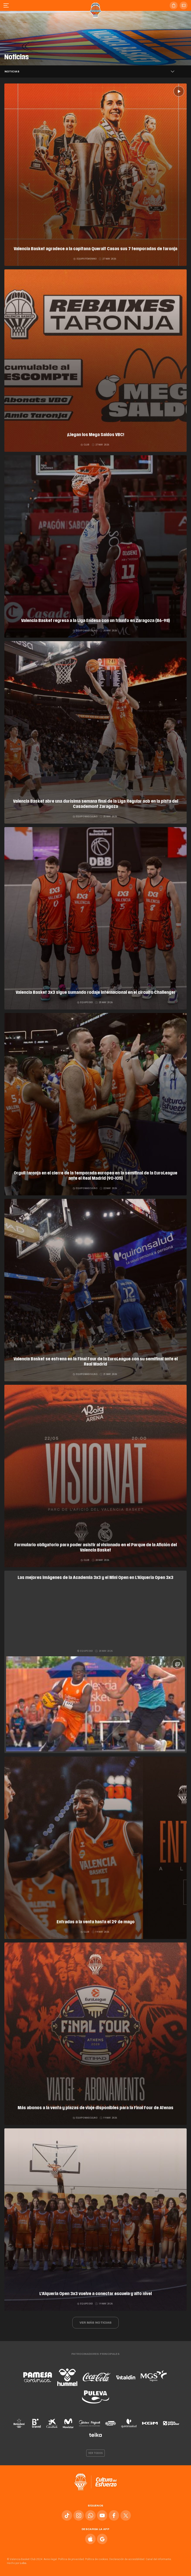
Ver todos (95, 2453)
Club (85, 444)
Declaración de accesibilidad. (127, 2559)
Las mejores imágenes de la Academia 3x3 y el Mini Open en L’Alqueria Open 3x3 (95, 1578)
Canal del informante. (159, 2559)
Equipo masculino (85, 630)
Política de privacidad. (71, 2559)
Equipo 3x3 (85, 1002)
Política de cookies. (97, 2559)
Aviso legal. (50, 2559)
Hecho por (17, 2563)
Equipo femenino (85, 259)
